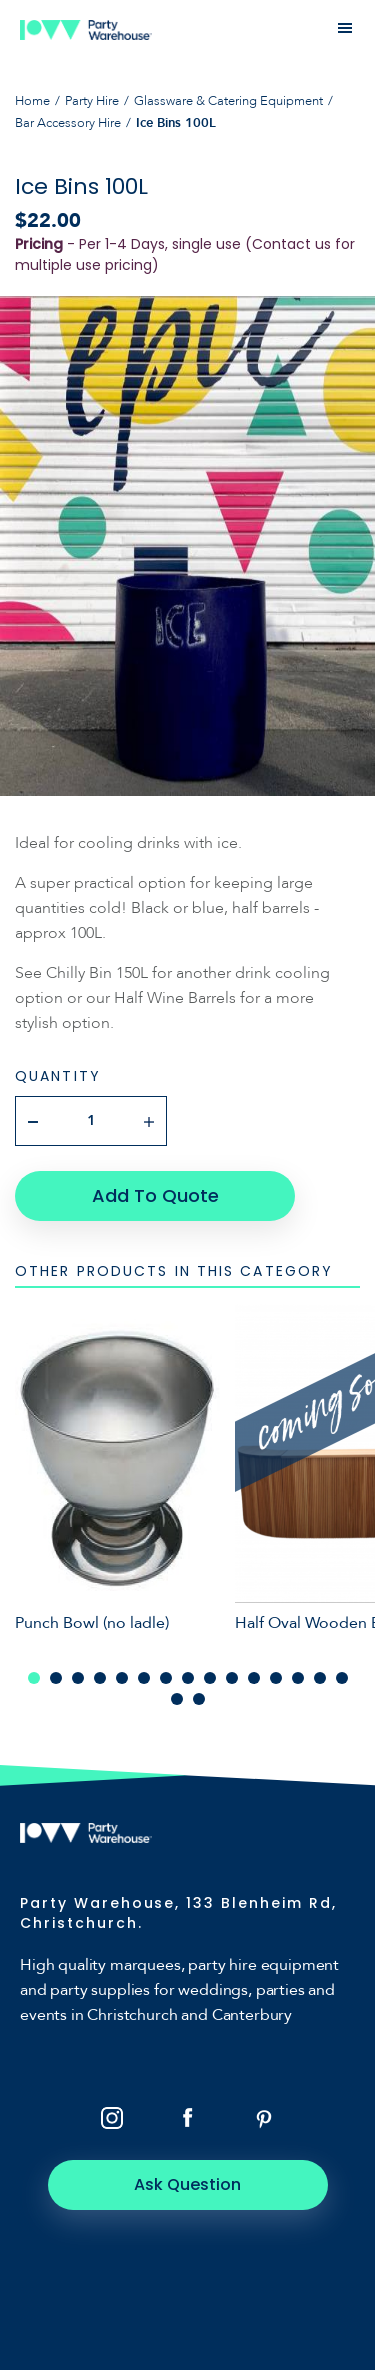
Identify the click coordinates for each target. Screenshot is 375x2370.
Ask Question (187, 2184)
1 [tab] (34, 1678)
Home (32, 101)
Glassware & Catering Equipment (228, 101)
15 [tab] (342, 1678)
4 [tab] (100, 1678)
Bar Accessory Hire (68, 123)
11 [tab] (254, 1678)
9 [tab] (210, 1678)
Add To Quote (155, 1195)
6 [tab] (144, 1678)
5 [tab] (122, 1678)
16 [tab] (177, 1699)
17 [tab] (199, 1699)
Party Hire (92, 101)
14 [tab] (320, 1678)
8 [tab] (188, 1678)
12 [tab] (276, 1678)
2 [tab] (56, 1678)
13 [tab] (298, 1678)
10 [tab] (232, 1678)
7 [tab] (166, 1678)
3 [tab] (78, 1678)
